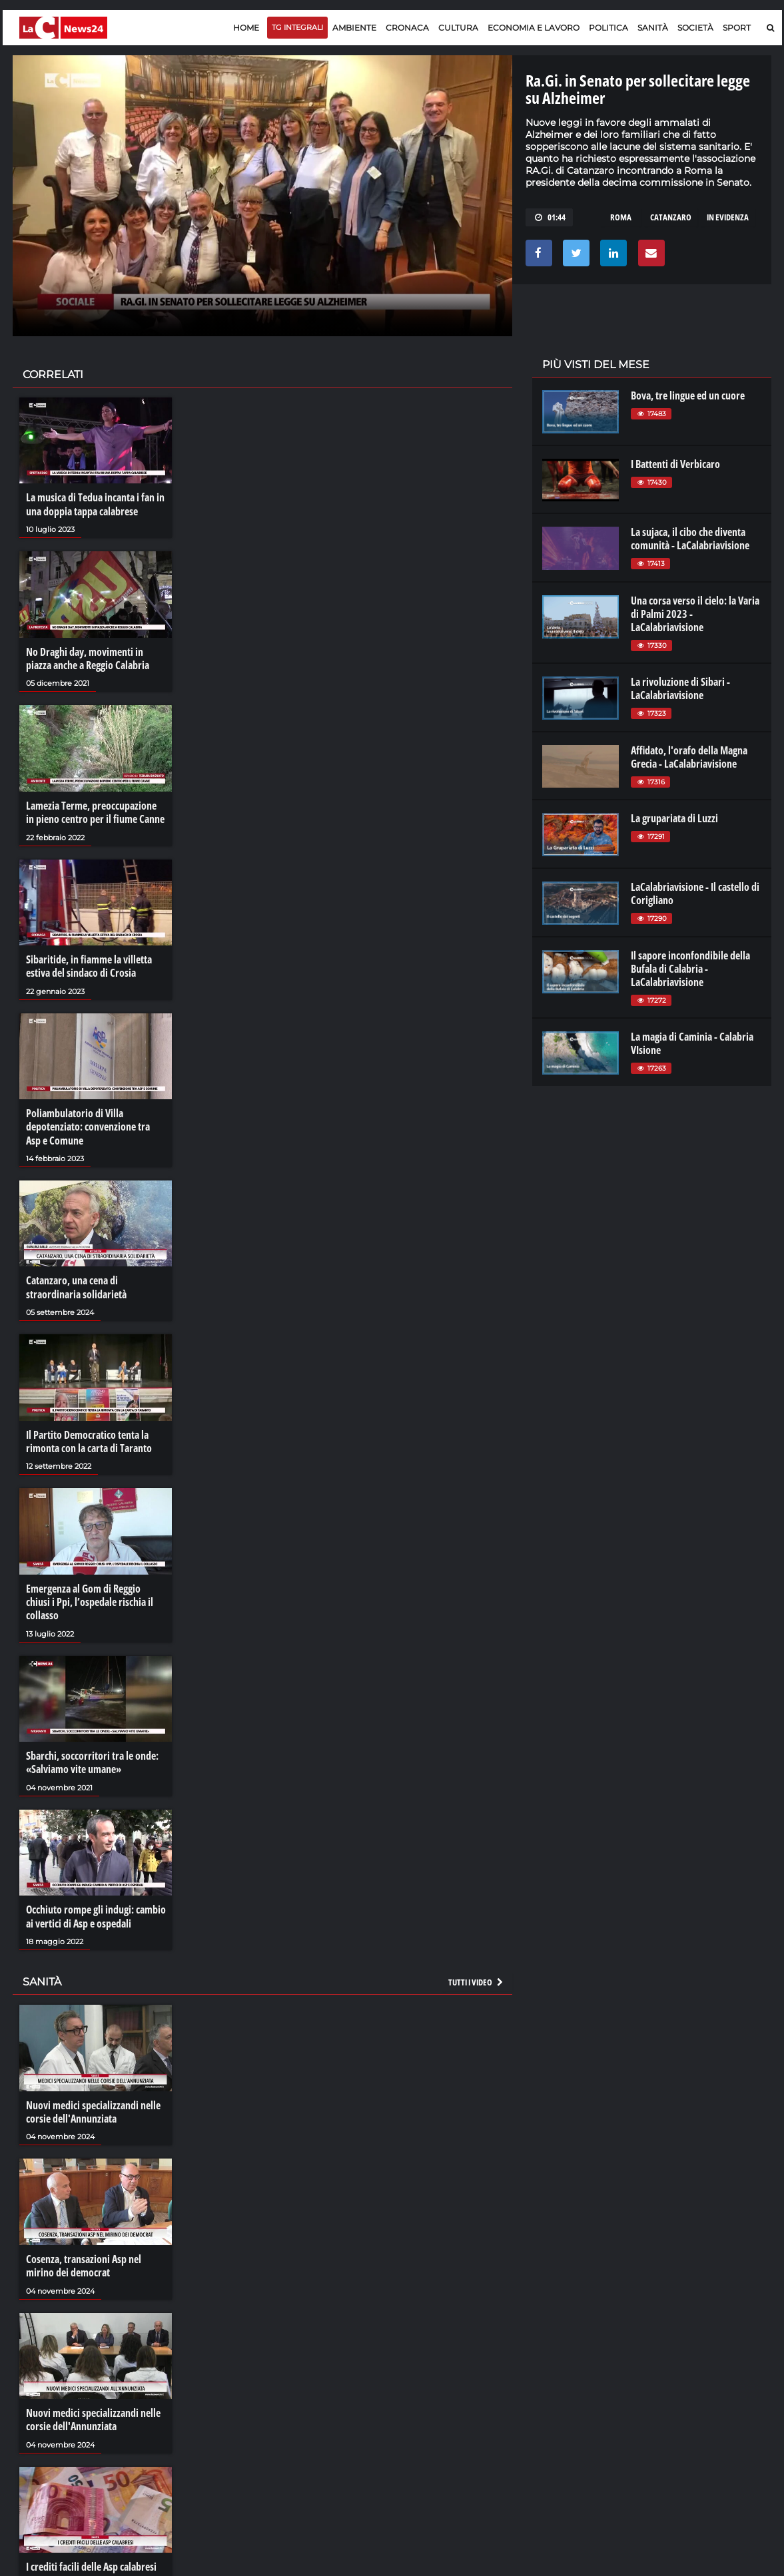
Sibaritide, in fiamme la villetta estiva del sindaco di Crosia (89, 964)
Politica (608, 28)
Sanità (652, 28)
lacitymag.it (683, 2376)
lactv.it (554, 2389)
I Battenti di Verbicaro (675, 464)
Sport (737, 28)
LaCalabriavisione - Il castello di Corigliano (695, 893)
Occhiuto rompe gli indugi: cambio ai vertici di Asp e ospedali (96, 1912)
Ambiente (354, 28)
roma (620, 217)
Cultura (458, 28)
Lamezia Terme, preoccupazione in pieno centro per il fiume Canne (95, 811)
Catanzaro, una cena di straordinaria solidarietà (76, 1284)
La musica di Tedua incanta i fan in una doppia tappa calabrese (95, 504)
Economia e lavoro (534, 28)
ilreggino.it (680, 2389)
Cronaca (407, 28)
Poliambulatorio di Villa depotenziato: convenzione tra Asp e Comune (88, 1124)
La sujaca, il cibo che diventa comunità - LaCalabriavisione (690, 539)
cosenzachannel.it (696, 2402)
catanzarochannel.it (700, 2429)
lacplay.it (559, 2376)
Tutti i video (476, 1977)
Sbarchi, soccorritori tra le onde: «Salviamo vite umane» (92, 1758)
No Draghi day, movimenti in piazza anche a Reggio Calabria (87, 658)
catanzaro (670, 217)
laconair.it (561, 2402)
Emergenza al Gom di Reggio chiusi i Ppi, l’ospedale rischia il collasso (89, 1598)
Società (695, 28)
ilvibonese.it (682, 2416)
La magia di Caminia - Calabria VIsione (692, 1043)
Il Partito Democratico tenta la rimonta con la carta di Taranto (89, 1438)
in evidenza (728, 217)
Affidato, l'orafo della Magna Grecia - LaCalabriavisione (689, 757)
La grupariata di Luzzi (674, 818)
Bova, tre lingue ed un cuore (688, 395)
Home (246, 28)
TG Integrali (297, 27)
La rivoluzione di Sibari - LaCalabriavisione (680, 688)
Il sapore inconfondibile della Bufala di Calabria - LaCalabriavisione (690, 968)
